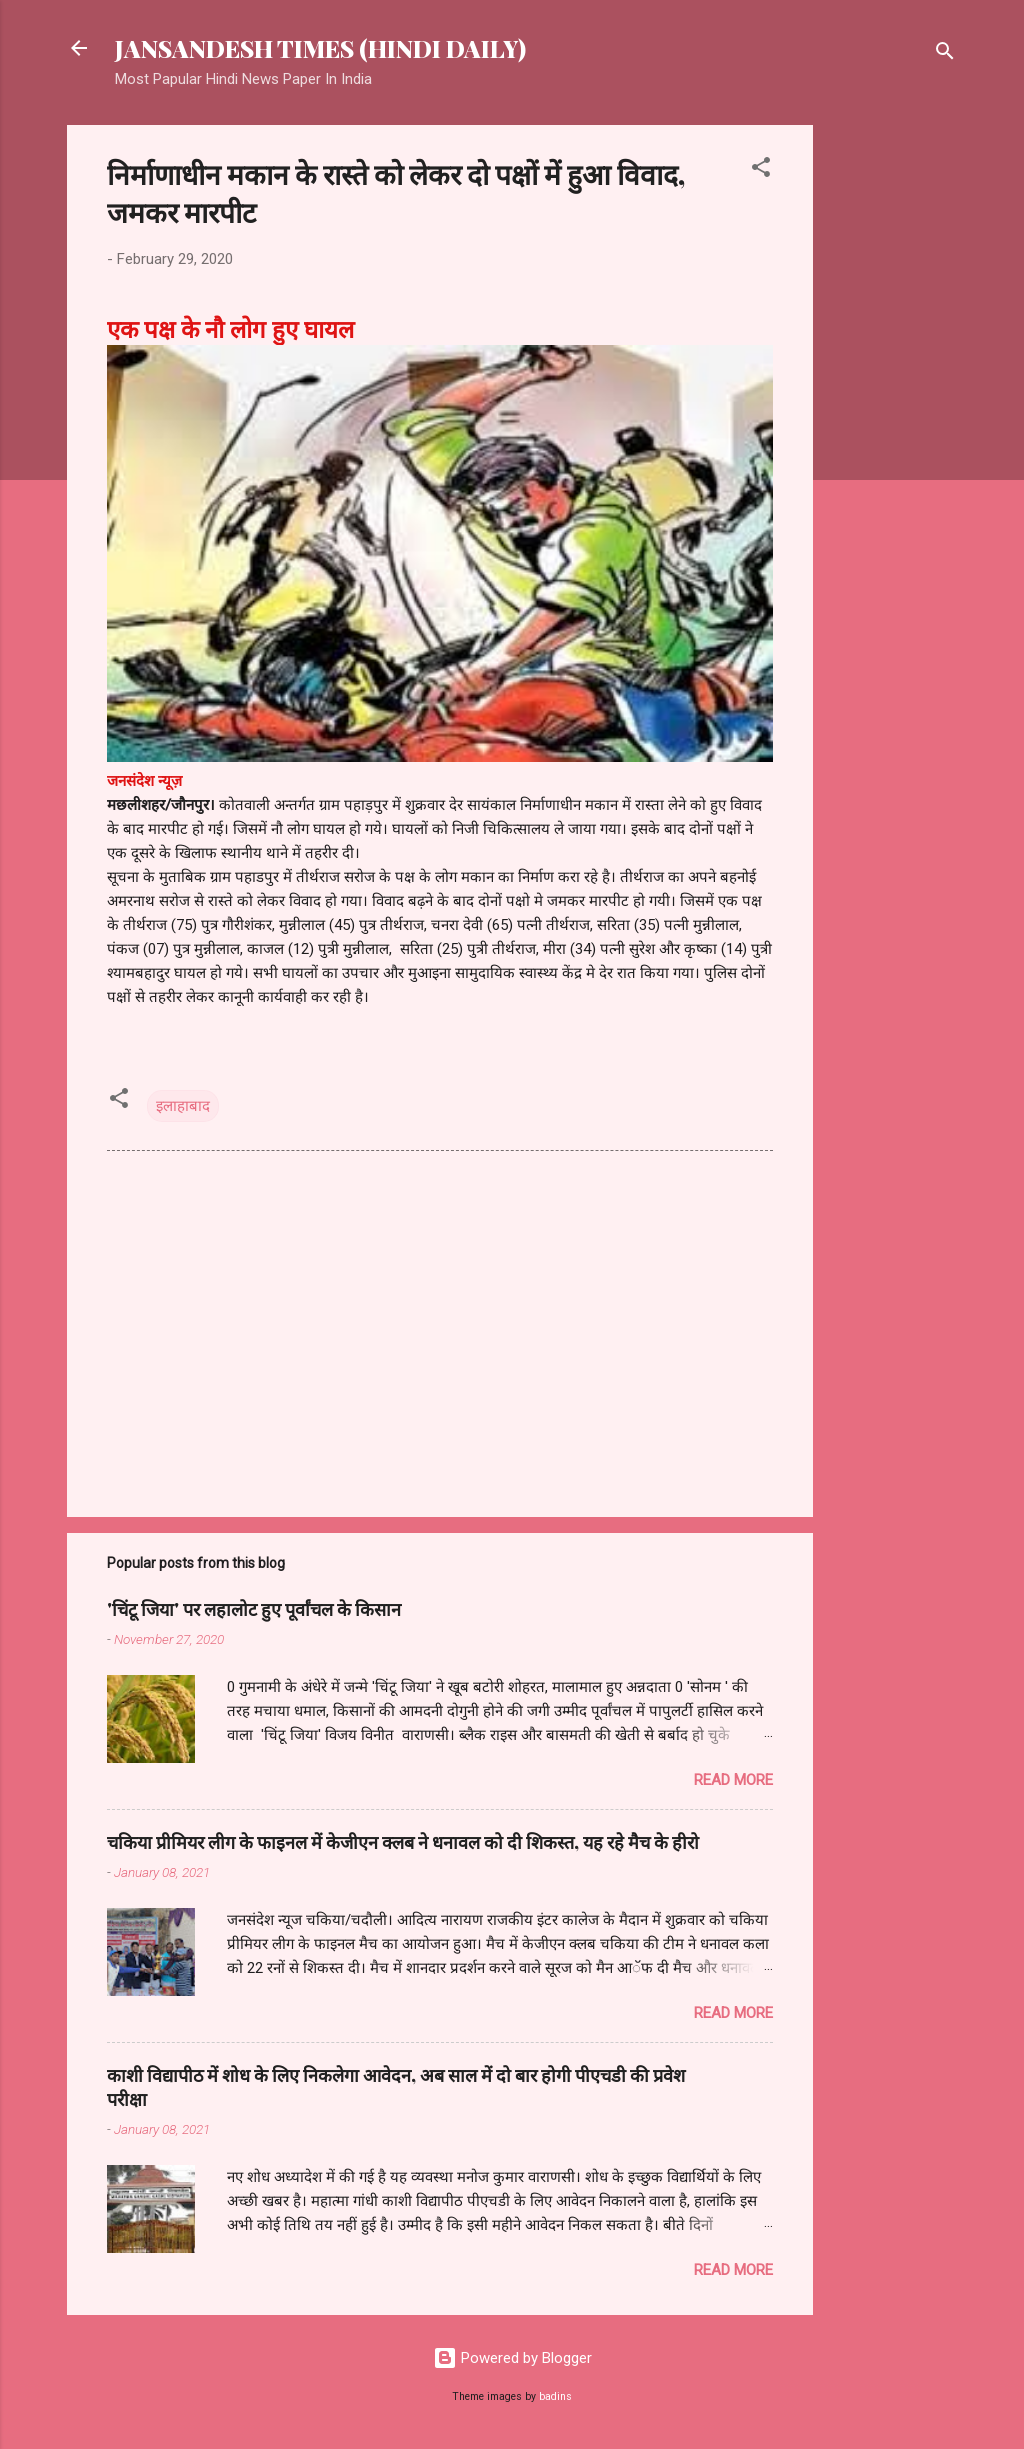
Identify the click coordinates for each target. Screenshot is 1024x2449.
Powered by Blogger (512, 2358)
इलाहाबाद (183, 1106)
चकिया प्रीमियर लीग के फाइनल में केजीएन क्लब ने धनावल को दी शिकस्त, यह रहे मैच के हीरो (403, 1842)
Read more (733, 1780)
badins (555, 2396)
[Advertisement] (893, 425)
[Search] (945, 54)
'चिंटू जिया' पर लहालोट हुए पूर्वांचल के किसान (254, 1609)
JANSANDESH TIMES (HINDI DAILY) (320, 48)
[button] (761, 170)
